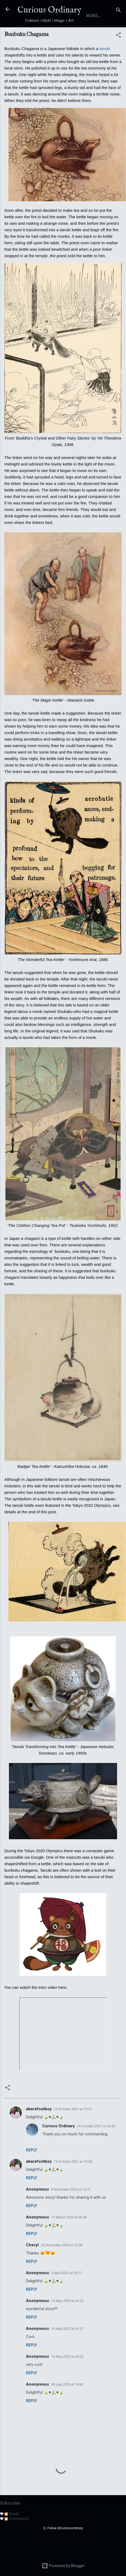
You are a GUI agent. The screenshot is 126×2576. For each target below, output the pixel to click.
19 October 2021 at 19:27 (73, 2130)
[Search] (118, 11)
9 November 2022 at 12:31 (71, 2210)
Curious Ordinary (49, 10)
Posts (12, 2534)
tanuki (105, 69)
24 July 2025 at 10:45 (67, 2405)
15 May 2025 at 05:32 (67, 2322)
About (62, 35)
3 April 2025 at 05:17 (66, 2294)
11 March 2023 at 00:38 (69, 2238)
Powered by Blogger (63, 2565)
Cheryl (32, 2265)
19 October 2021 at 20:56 (96, 2147)
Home (38, 35)
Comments (17, 2539)
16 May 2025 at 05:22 (67, 2377)
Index (86, 35)
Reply (31, 2171)
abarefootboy (39, 2129)
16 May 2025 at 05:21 (67, 2349)
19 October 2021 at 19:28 (73, 2182)
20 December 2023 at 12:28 (61, 2266)
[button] (118, 56)
